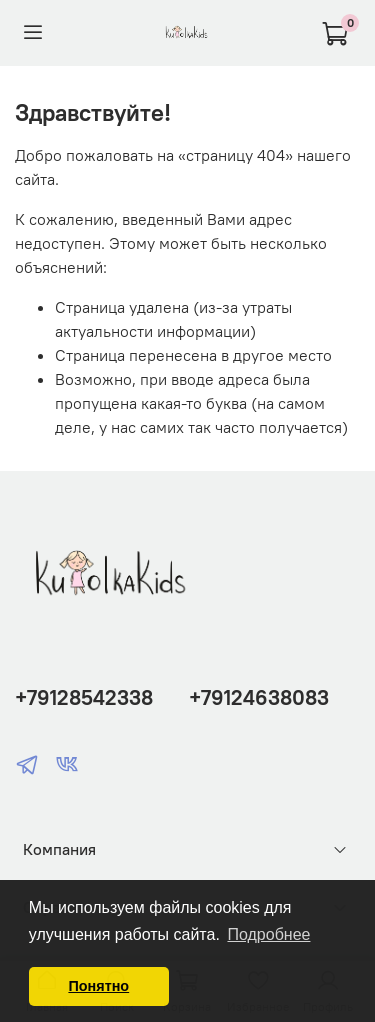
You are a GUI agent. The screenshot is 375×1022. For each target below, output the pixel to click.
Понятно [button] (98, 986)
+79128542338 (84, 697)
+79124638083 (259, 697)
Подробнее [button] (268, 934)
